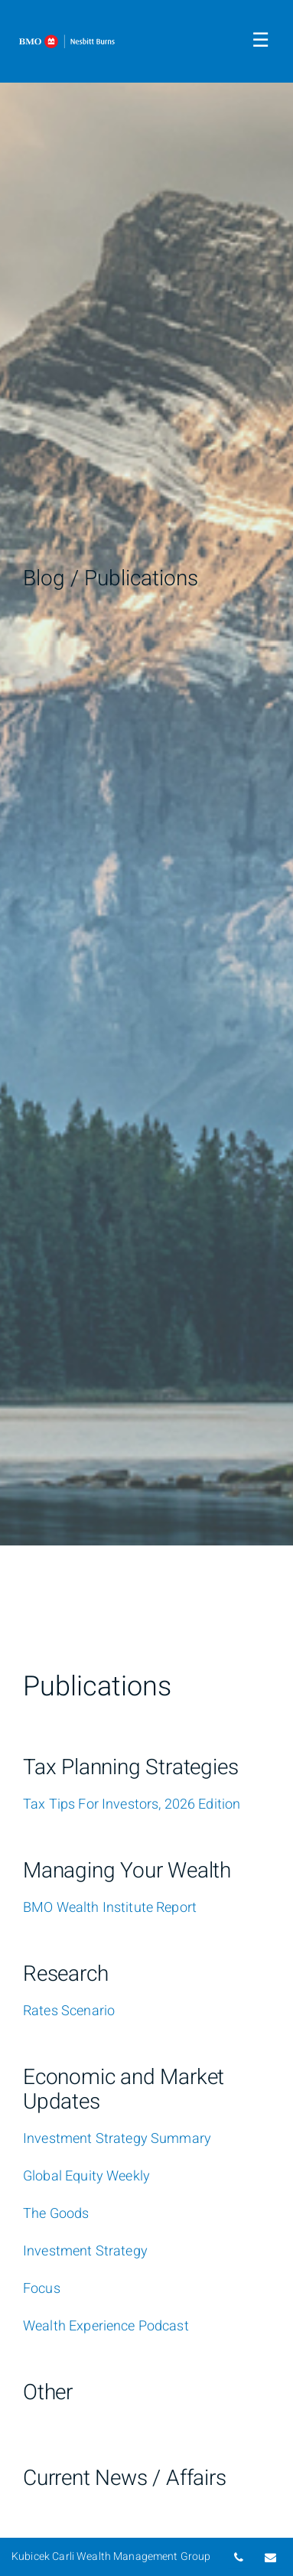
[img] (146, 772)
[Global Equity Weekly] (86, 2176)
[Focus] (41, 2289)
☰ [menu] (260, 40)
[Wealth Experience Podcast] (106, 2326)
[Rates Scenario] (69, 2011)
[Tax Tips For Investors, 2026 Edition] (131, 1805)
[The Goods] (56, 2214)
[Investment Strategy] (85, 2251)
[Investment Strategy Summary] (117, 2139)
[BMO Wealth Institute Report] (110, 1908)
